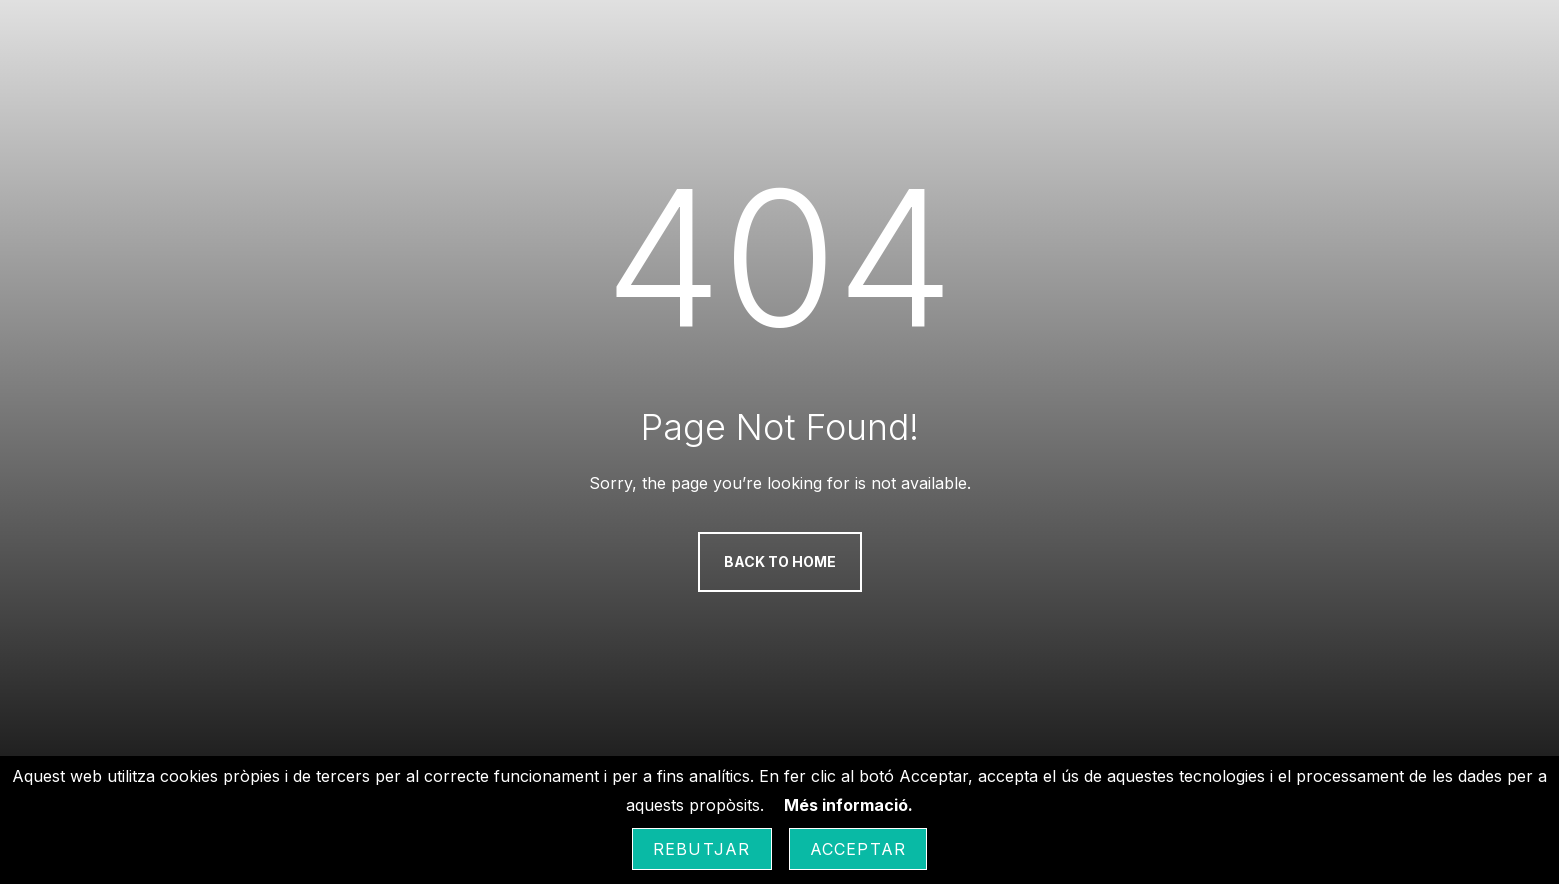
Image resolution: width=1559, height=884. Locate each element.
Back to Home (780, 561)
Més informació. (848, 805)
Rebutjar (702, 849)
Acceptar (858, 849)
